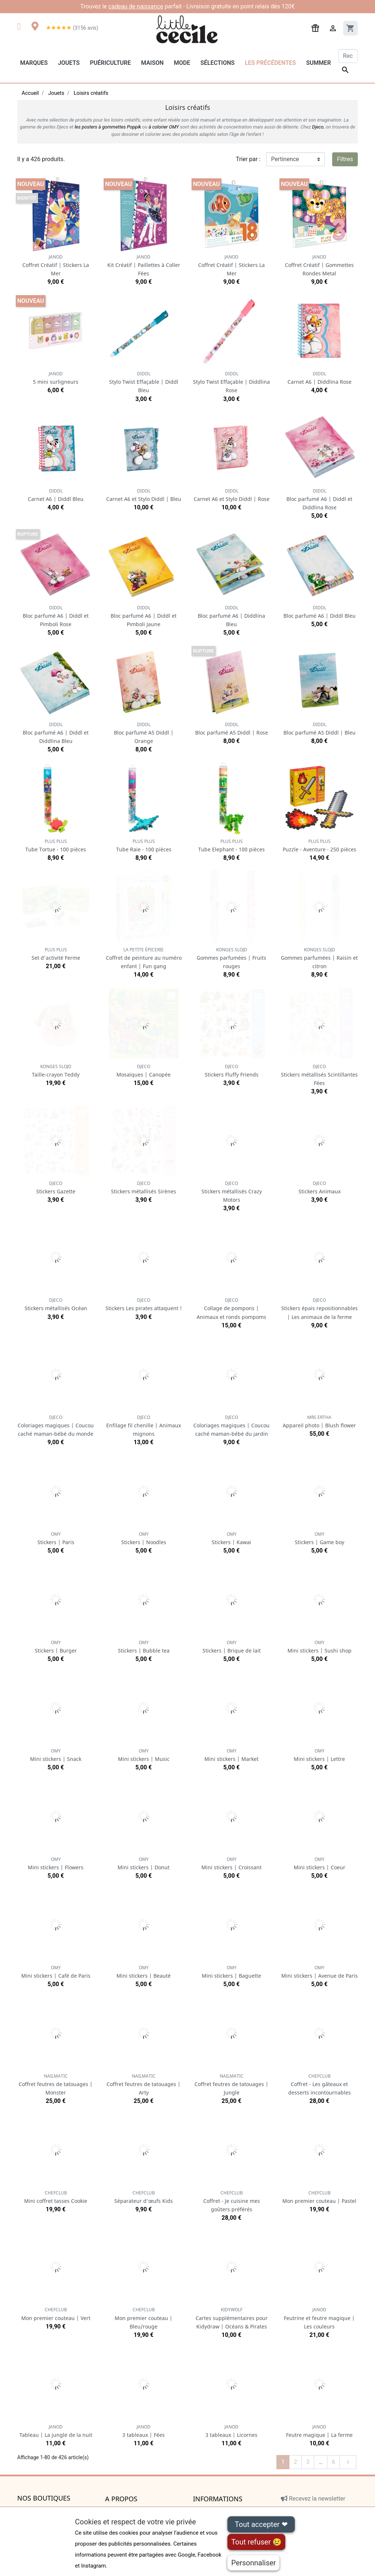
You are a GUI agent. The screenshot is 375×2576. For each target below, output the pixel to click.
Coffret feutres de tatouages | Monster (56, 2084)
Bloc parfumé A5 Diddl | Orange (144, 732)
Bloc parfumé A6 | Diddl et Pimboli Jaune (144, 616)
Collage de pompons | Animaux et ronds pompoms (231, 1308)
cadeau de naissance (135, 6)
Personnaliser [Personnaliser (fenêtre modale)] (253, 2562)
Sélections (217, 62)
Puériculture (110, 62)
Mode (182, 62)
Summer (318, 62)
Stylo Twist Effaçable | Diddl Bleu (143, 382)
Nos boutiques (43, 2498)
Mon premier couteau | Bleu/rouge (143, 2318)
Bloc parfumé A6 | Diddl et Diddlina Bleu (56, 732)
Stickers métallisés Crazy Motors (231, 1191)
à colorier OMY (164, 127)
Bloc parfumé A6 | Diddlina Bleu (231, 616)
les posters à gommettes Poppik (108, 127)
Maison (152, 62)
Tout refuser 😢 (256, 2542)
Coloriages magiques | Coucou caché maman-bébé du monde (56, 1425)
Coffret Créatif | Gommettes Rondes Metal (319, 265)
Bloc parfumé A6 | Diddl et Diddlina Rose (319, 499)
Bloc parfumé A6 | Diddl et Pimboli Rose (56, 616)
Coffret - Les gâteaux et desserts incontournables (319, 2084)
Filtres (345, 159)
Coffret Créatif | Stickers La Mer (55, 265)
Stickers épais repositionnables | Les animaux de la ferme (319, 1308)
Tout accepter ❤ (261, 2524)
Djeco (318, 127)
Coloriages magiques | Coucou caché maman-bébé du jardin (231, 1425)
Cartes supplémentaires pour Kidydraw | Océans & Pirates (232, 2318)
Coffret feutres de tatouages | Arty (144, 2084)
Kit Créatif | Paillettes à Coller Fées (143, 265)
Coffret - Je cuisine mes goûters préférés (231, 2201)
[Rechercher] (348, 56)
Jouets (68, 62)
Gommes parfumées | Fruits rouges (231, 958)
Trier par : (248, 159)
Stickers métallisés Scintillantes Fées (319, 1074)
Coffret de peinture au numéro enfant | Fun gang (144, 958)
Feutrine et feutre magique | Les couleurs (319, 2318)
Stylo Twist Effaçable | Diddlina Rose (231, 382)
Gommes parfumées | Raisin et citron (319, 958)
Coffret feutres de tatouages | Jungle (231, 2084)
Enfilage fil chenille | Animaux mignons (143, 1425)
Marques (34, 62)
